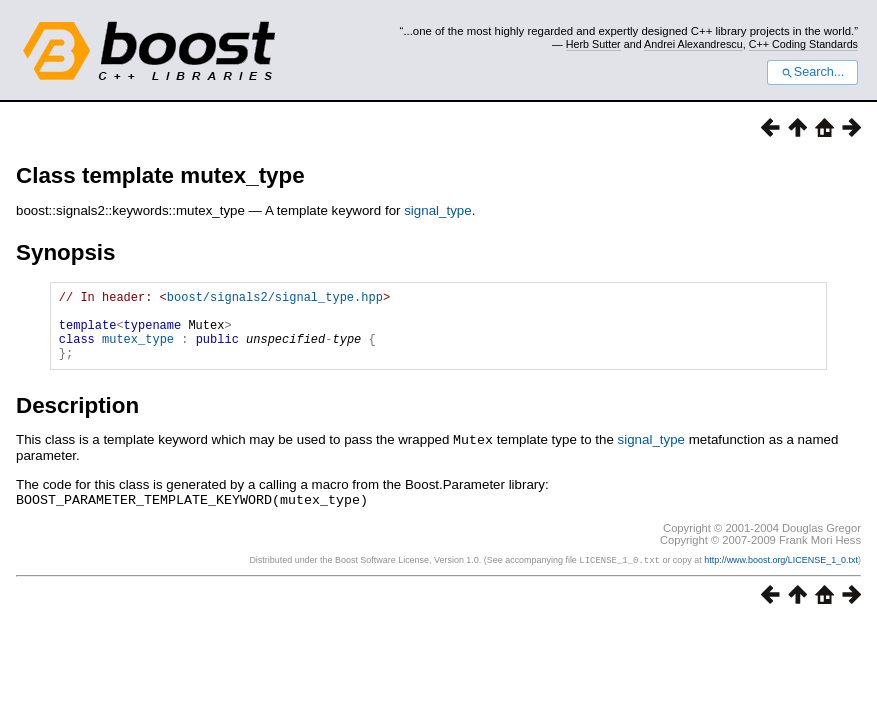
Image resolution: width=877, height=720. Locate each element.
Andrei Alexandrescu (693, 44)
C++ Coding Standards (803, 44)
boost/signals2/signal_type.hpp (275, 299)
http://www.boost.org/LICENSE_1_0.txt (781, 573)
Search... (812, 72)
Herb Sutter (593, 44)
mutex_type (138, 350)
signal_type (437, 210)
